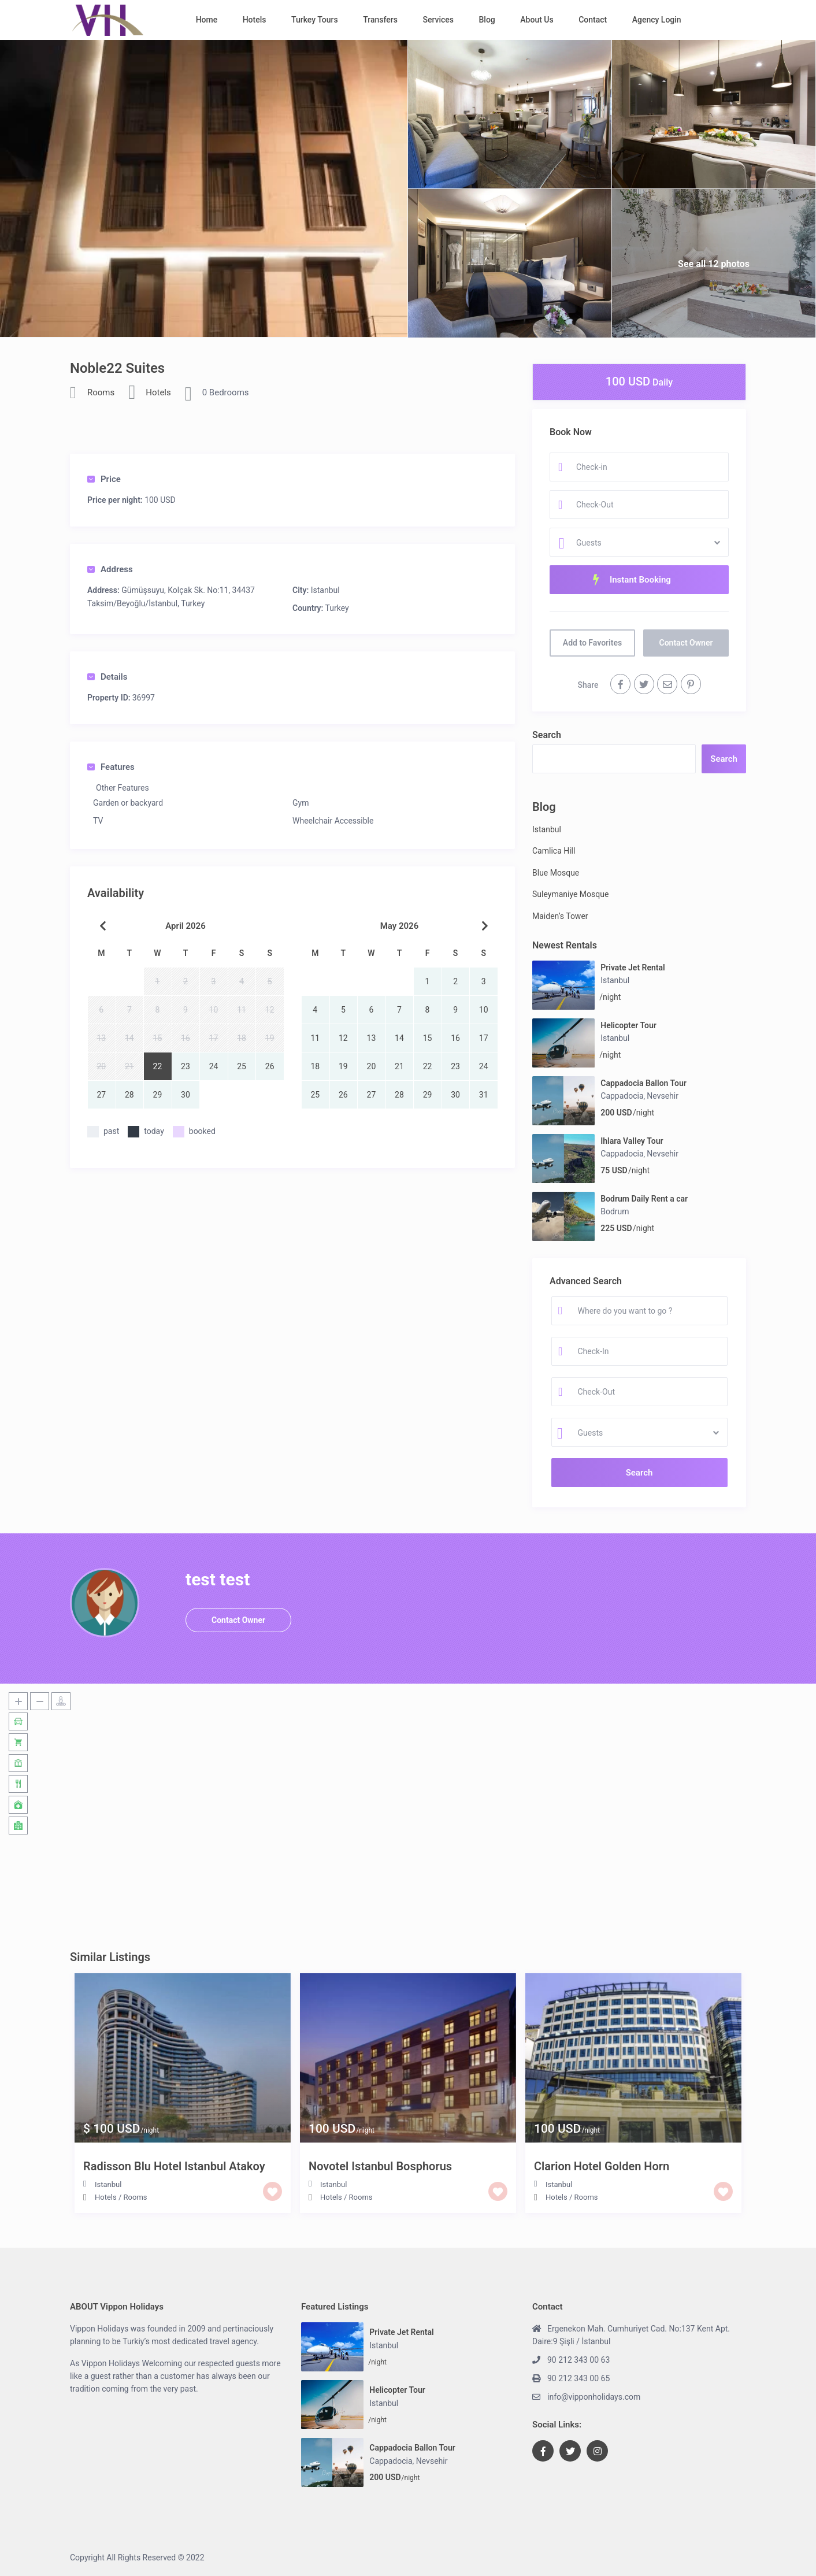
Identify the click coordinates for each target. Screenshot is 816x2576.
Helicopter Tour (628, 1025)
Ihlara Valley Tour (631, 1141)
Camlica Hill (553, 850)
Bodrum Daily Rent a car (644, 1198)
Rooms (100, 392)
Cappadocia (621, 1095)
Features (111, 767)
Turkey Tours (314, 19)
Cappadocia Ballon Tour (643, 1083)
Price (104, 479)
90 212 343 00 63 (578, 2359)
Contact (592, 19)
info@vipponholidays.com (593, 2396)
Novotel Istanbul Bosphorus (380, 2166)
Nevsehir (662, 1095)
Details (107, 677)
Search (546, 734)
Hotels (254, 19)
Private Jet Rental (632, 967)
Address (110, 569)
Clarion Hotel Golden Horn (601, 2166)
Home (207, 19)
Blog (487, 19)
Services (438, 19)
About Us (536, 19)
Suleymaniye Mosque (570, 894)
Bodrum (614, 1211)
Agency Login (656, 19)
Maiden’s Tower (560, 916)
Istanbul (325, 590)
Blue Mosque (555, 872)
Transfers (380, 19)
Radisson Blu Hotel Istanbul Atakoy (174, 2166)
